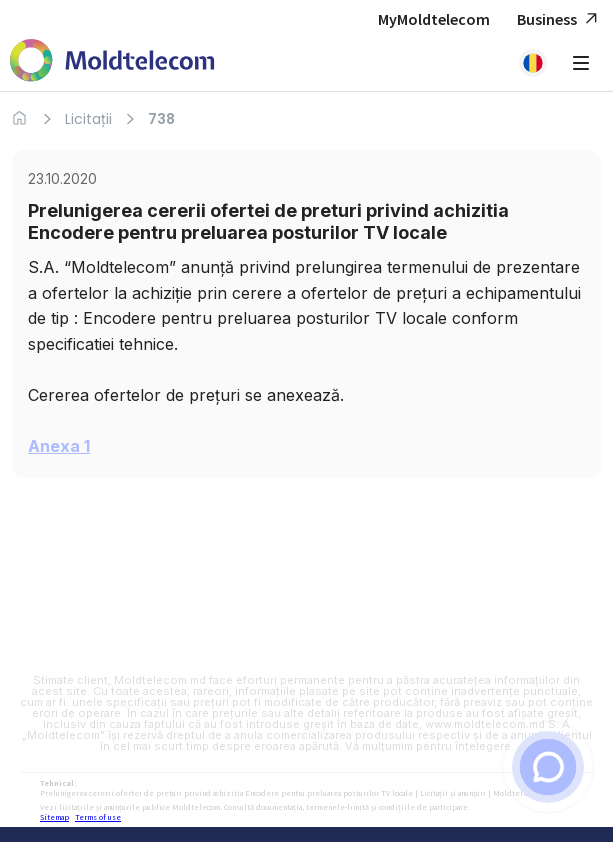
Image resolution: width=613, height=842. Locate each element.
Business (560, 19)
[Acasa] (19, 118)
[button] (533, 63)
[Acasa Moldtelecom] (112, 62)
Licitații (88, 119)
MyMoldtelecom (434, 19)
